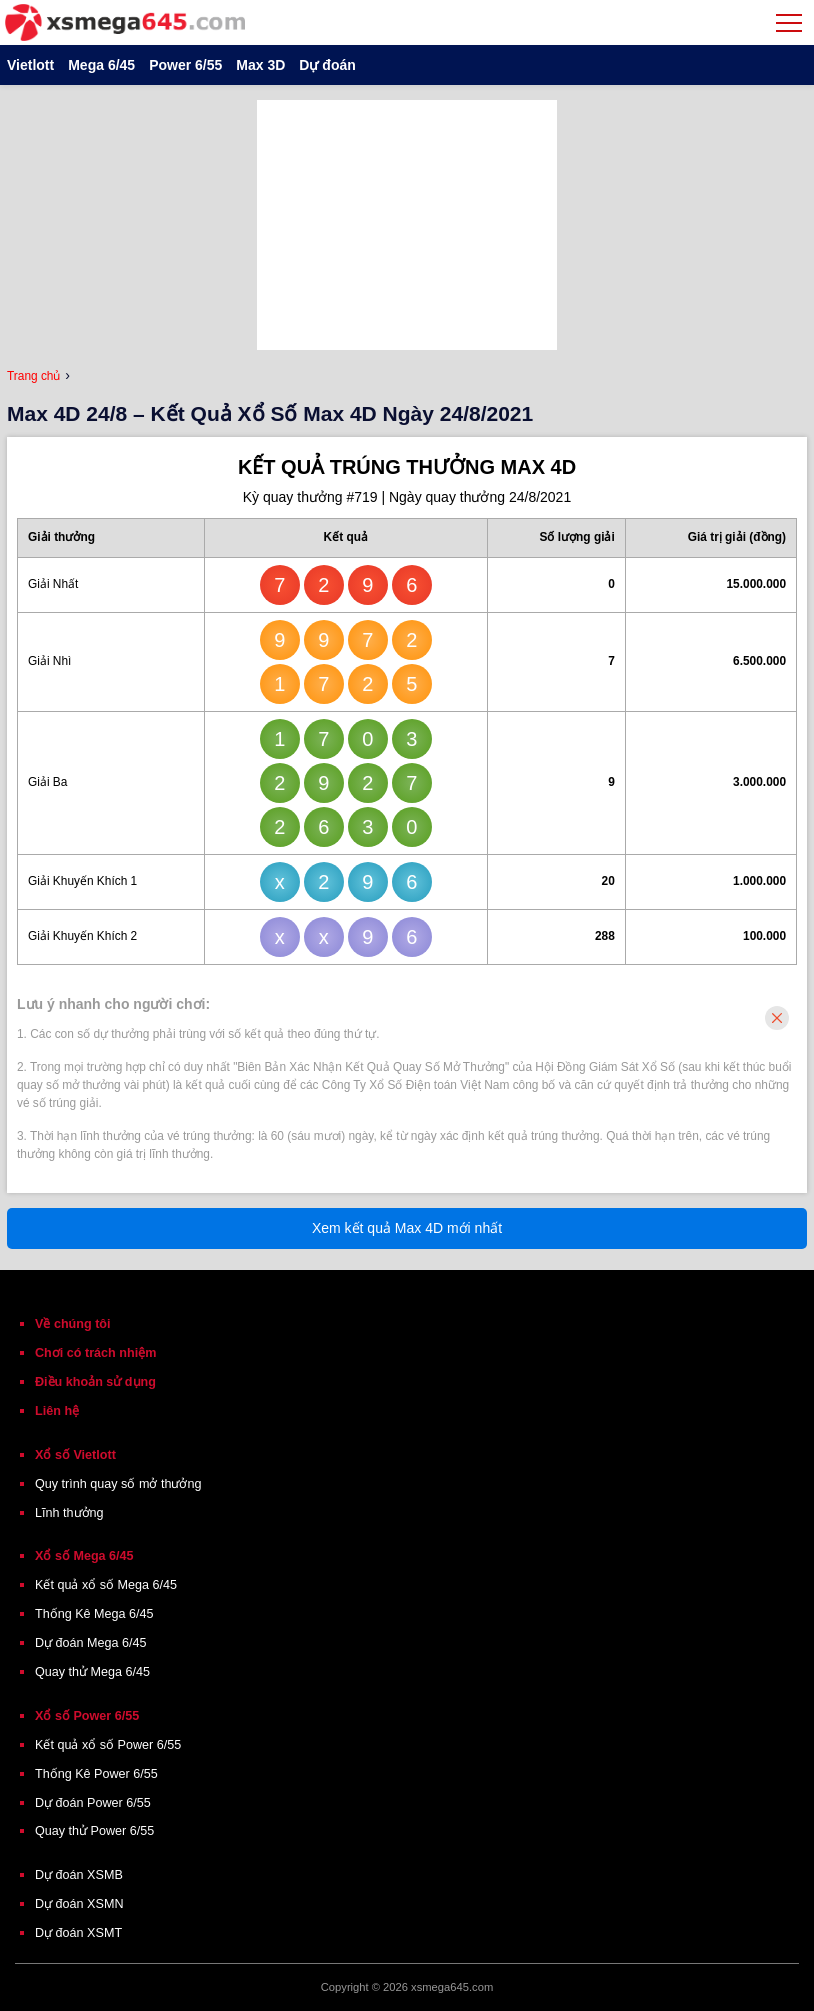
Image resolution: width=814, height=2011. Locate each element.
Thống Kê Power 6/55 (96, 1774)
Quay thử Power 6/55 (94, 1831)
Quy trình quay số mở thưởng (118, 1484)
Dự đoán (327, 65)
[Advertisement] (407, 225)
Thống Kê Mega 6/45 (94, 1614)
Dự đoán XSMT (78, 1933)
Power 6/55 (185, 65)
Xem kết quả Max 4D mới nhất (407, 1228)
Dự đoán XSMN (79, 1904)
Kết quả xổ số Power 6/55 (108, 1745)
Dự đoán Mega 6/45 (91, 1643)
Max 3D (260, 65)
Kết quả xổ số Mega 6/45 (106, 1585)
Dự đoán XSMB (79, 1875)
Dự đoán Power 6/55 (93, 1803)
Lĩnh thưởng (69, 1513)
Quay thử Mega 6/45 (92, 1672)
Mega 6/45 (101, 65)
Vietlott (30, 65)
